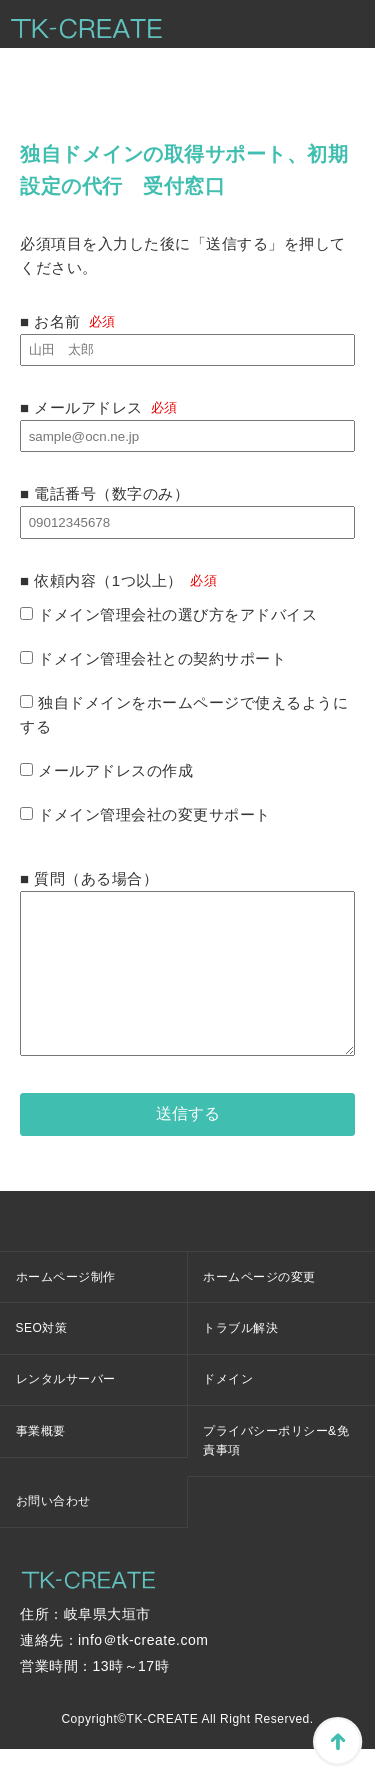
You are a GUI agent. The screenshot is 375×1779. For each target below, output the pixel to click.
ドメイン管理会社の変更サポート (145, 814)
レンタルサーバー (66, 1409)
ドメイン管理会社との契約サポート (153, 658)
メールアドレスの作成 (106, 770)
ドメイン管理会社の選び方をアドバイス (168, 614)
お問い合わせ (53, 1531)
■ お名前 (68, 321)
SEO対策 (42, 1358)
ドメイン (228, 1409)
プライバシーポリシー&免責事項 (276, 1470)
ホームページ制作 (66, 1307)
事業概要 (41, 1461)
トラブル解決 (240, 1358)
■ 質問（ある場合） (89, 878)
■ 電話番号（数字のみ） (104, 493)
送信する (188, 1143)
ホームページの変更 (259, 1307)
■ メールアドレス (99, 407)
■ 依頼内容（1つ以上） (101, 580)
